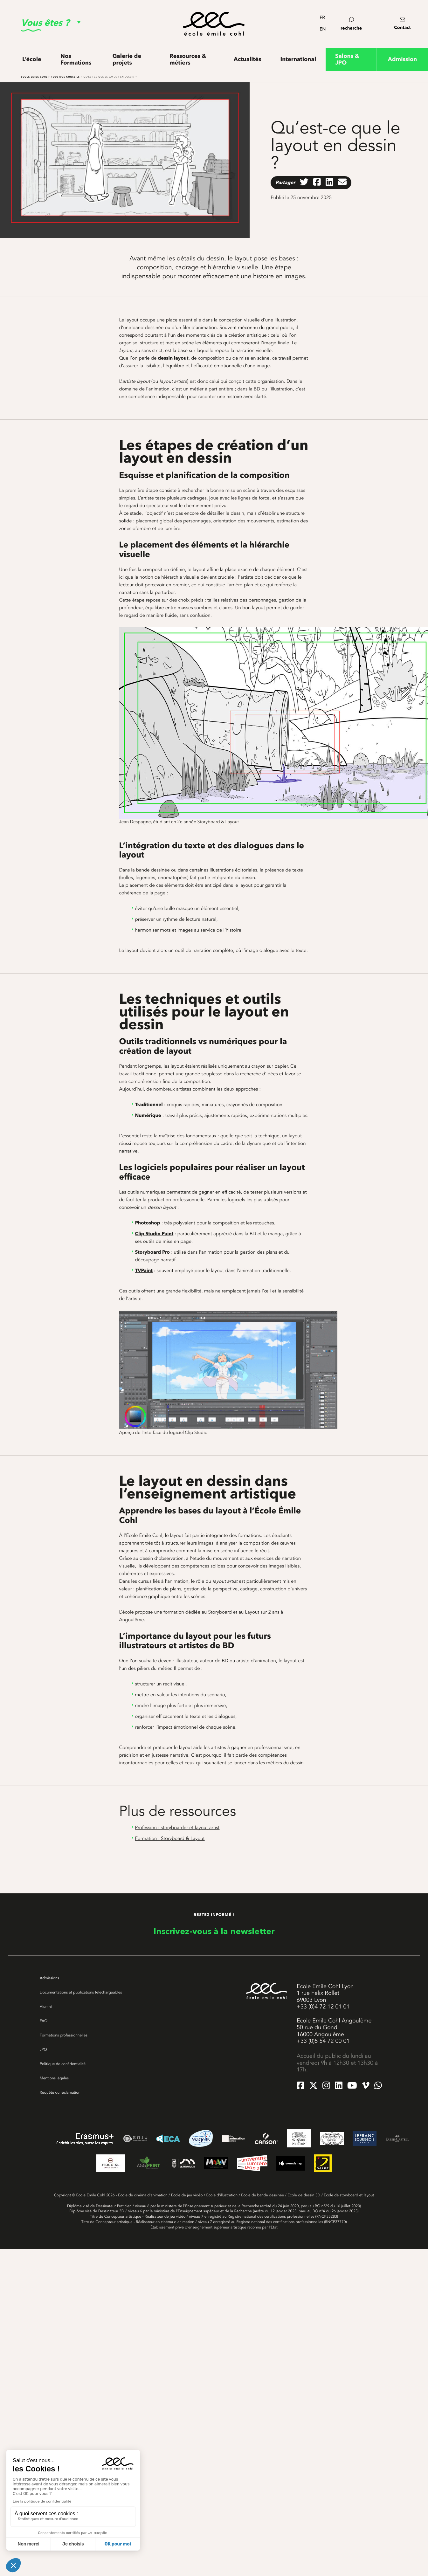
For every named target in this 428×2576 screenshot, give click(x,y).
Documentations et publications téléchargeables (81, 1992)
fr (322, 17)
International (298, 59)
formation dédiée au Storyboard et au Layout (211, 1612)
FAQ (43, 2020)
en (323, 29)
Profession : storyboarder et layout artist (177, 1827)
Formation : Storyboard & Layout (170, 1838)
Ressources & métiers (187, 59)
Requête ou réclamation (60, 2092)
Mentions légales (54, 2078)
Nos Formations (76, 59)
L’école (31, 59)
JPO (43, 2049)
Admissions (49, 1977)
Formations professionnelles (63, 2035)
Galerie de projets (127, 59)
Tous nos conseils (65, 76)
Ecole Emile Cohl (34, 76)
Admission (402, 59)
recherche (351, 24)
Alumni (46, 2006)
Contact (402, 27)
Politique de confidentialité (63, 2063)
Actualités (247, 59)
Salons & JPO (347, 59)
